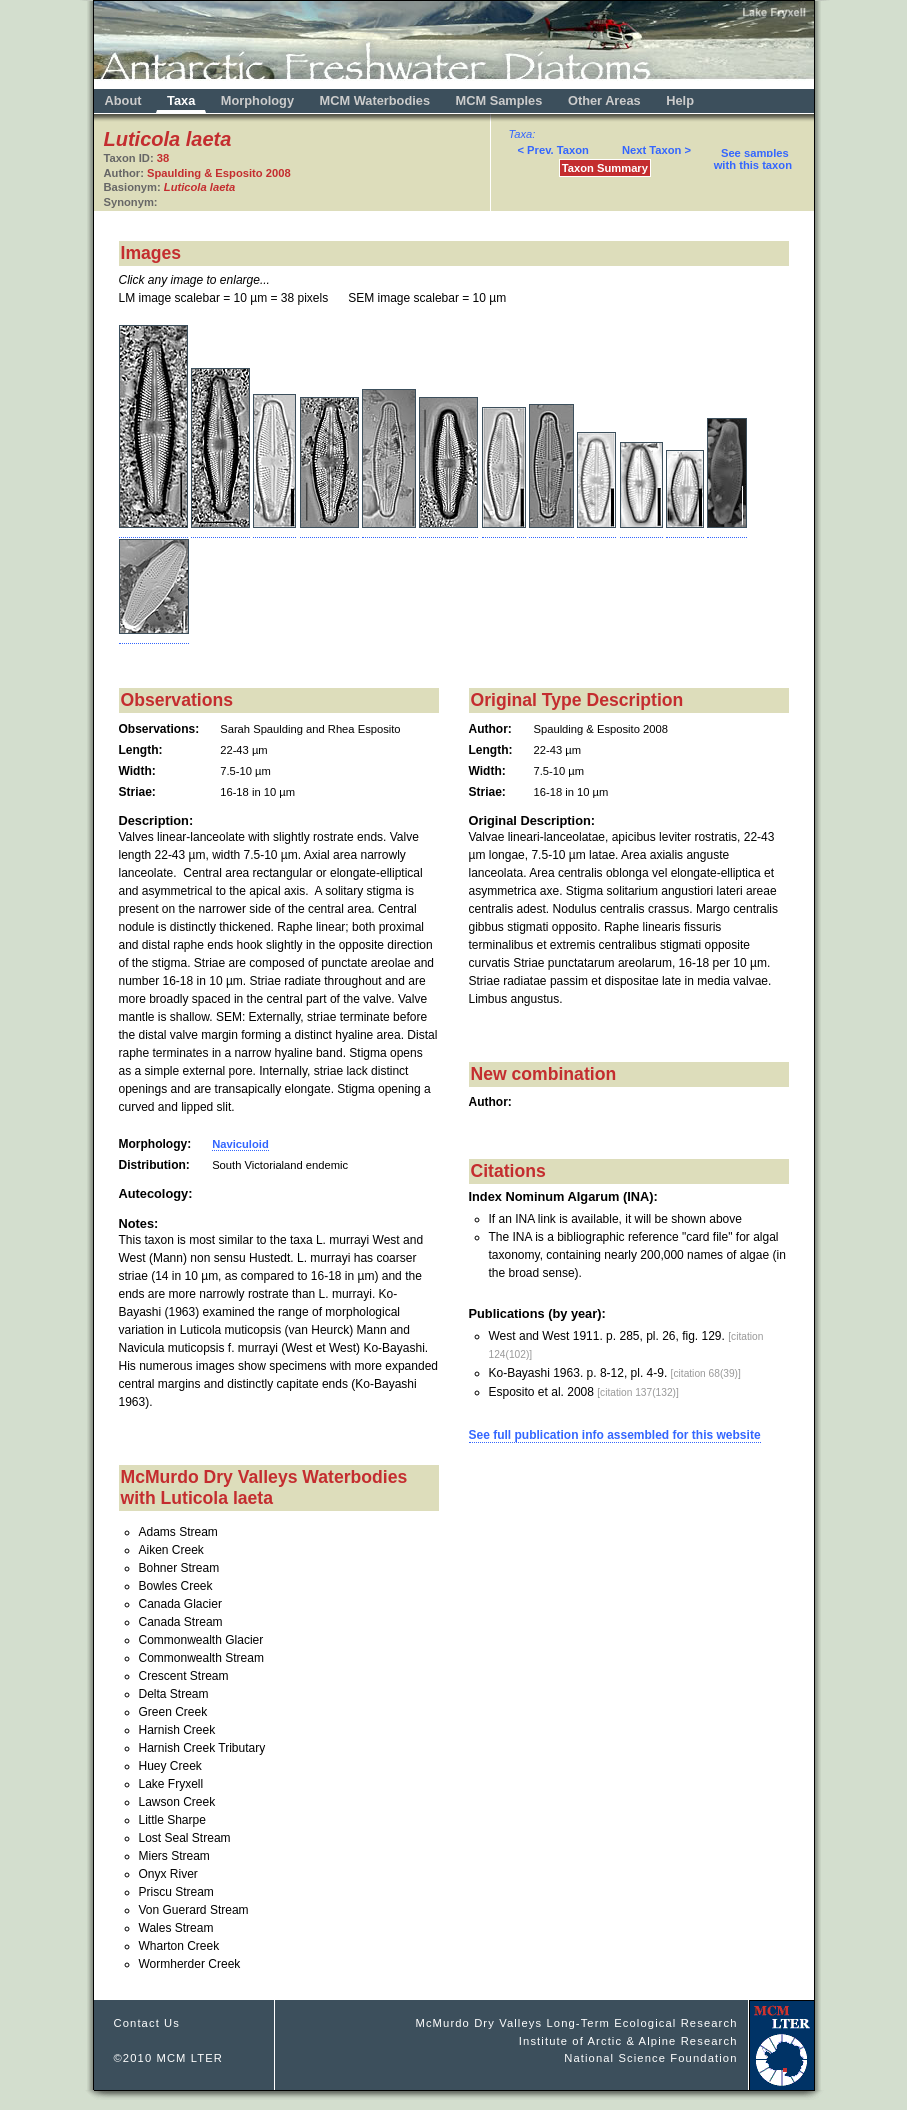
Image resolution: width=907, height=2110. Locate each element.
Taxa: (522, 134)
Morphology (257, 100)
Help (680, 100)
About (123, 100)
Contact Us (147, 2023)
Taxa (181, 100)
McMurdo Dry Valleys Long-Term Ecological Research (576, 2023)
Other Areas (606, 100)
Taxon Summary (605, 168)
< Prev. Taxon (552, 150)
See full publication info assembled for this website (615, 1435)
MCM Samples (499, 100)
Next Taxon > (656, 150)
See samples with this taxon (753, 159)
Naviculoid (240, 1144)
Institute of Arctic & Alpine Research (628, 2041)
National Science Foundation (650, 2058)
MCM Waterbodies (377, 100)
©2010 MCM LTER (169, 2058)
